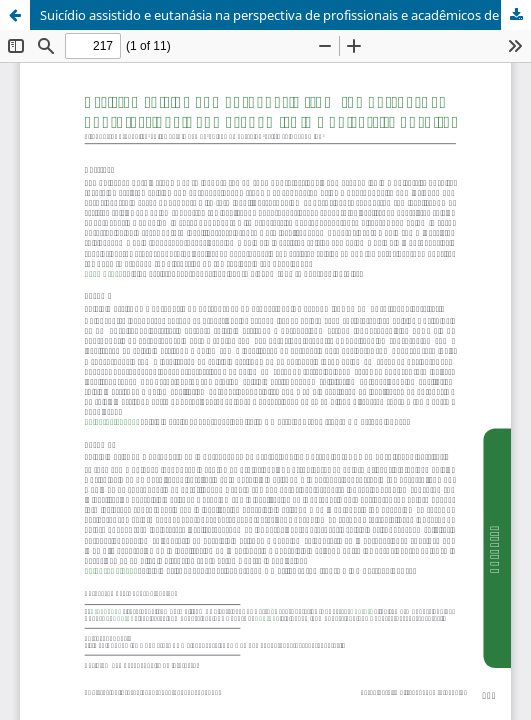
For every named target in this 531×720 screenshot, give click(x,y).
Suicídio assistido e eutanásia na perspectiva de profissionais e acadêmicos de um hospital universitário (285, 15)
